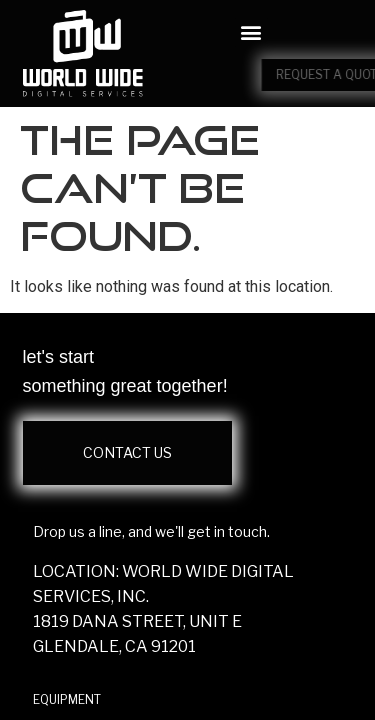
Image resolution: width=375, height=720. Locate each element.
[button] (251, 32)
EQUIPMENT (67, 699)
